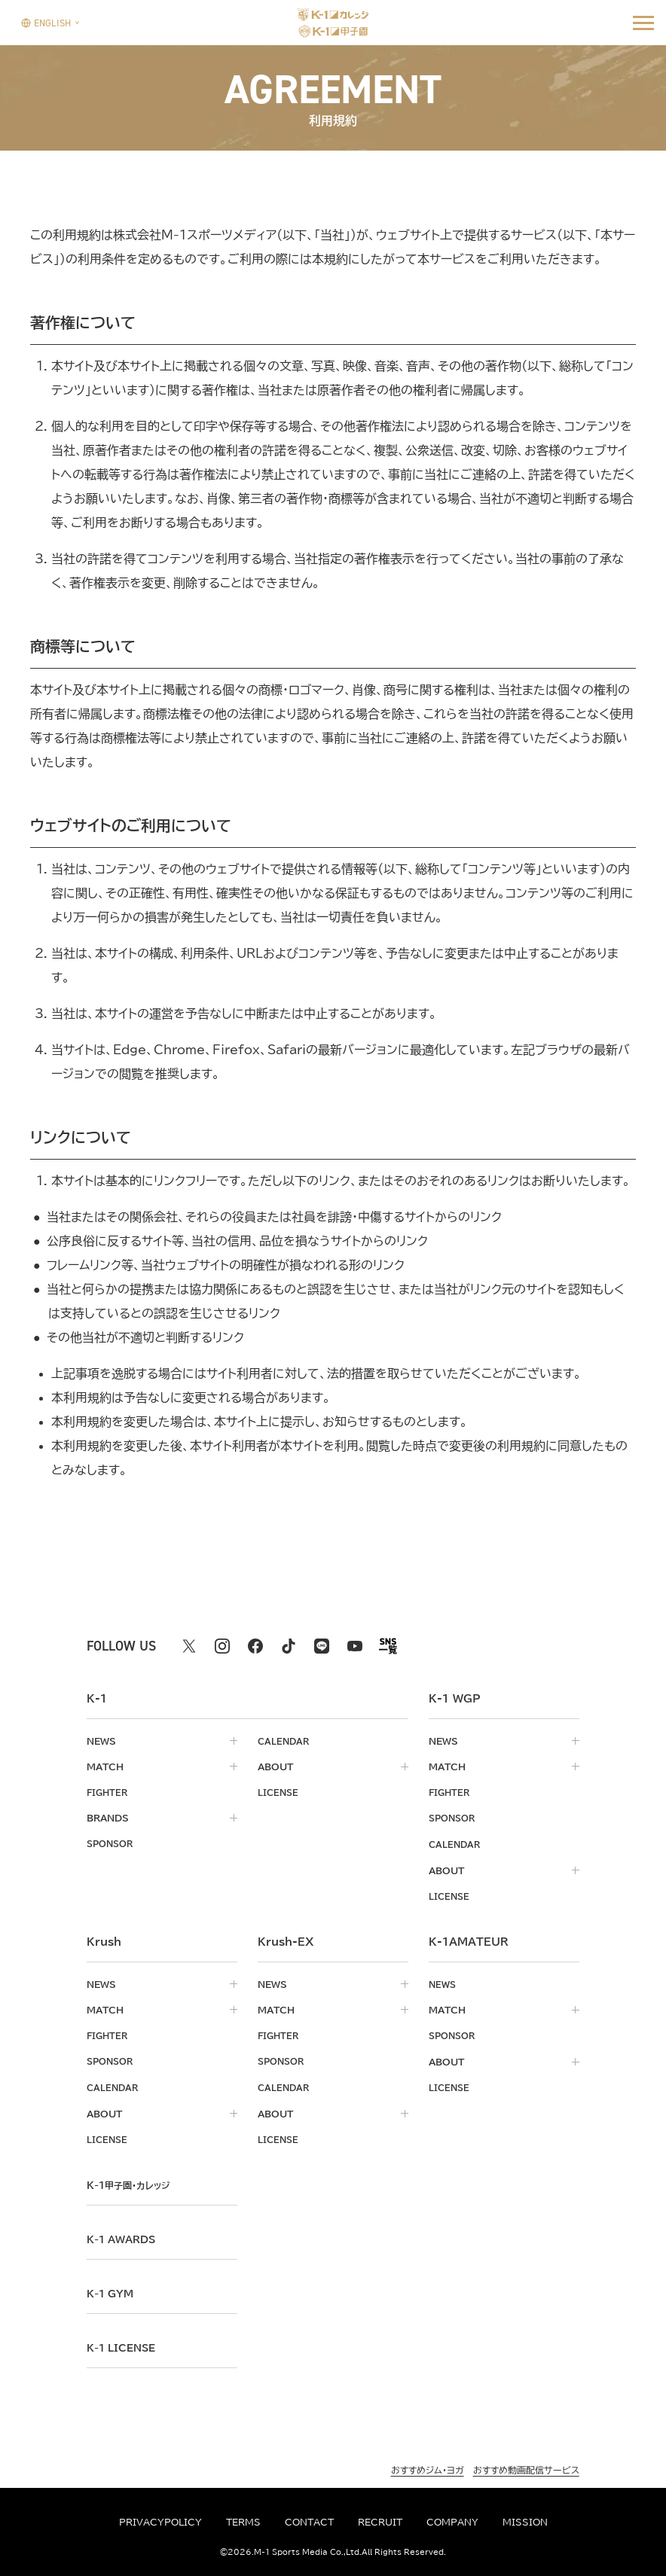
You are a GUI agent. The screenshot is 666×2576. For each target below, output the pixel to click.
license (279, 1792)
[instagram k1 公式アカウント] (222, 1646)
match (105, 1766)
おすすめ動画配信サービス (526, 2466)
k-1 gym (112, 2290)
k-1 (132, 2181)
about (275, 1766)
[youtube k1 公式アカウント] (354, 1646)
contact (309, 2521)
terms (243, 2521)
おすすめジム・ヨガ (427, 2466)
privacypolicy (160, 2521)
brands (108, 1817)
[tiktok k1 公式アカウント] (288, 1646)
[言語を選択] (45, 22)
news (101, 1740)
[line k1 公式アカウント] (321, 1646)
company (452, 2521)
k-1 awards (125, 2235)
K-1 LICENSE (124, 2344)
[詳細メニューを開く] (643, 22)
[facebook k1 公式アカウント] (255, 1646)
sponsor (112, 1843)
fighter (108, 1792)
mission (525, 2521)
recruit (380, 2521)
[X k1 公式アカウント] (189, 1646)
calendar (285, 1740)
